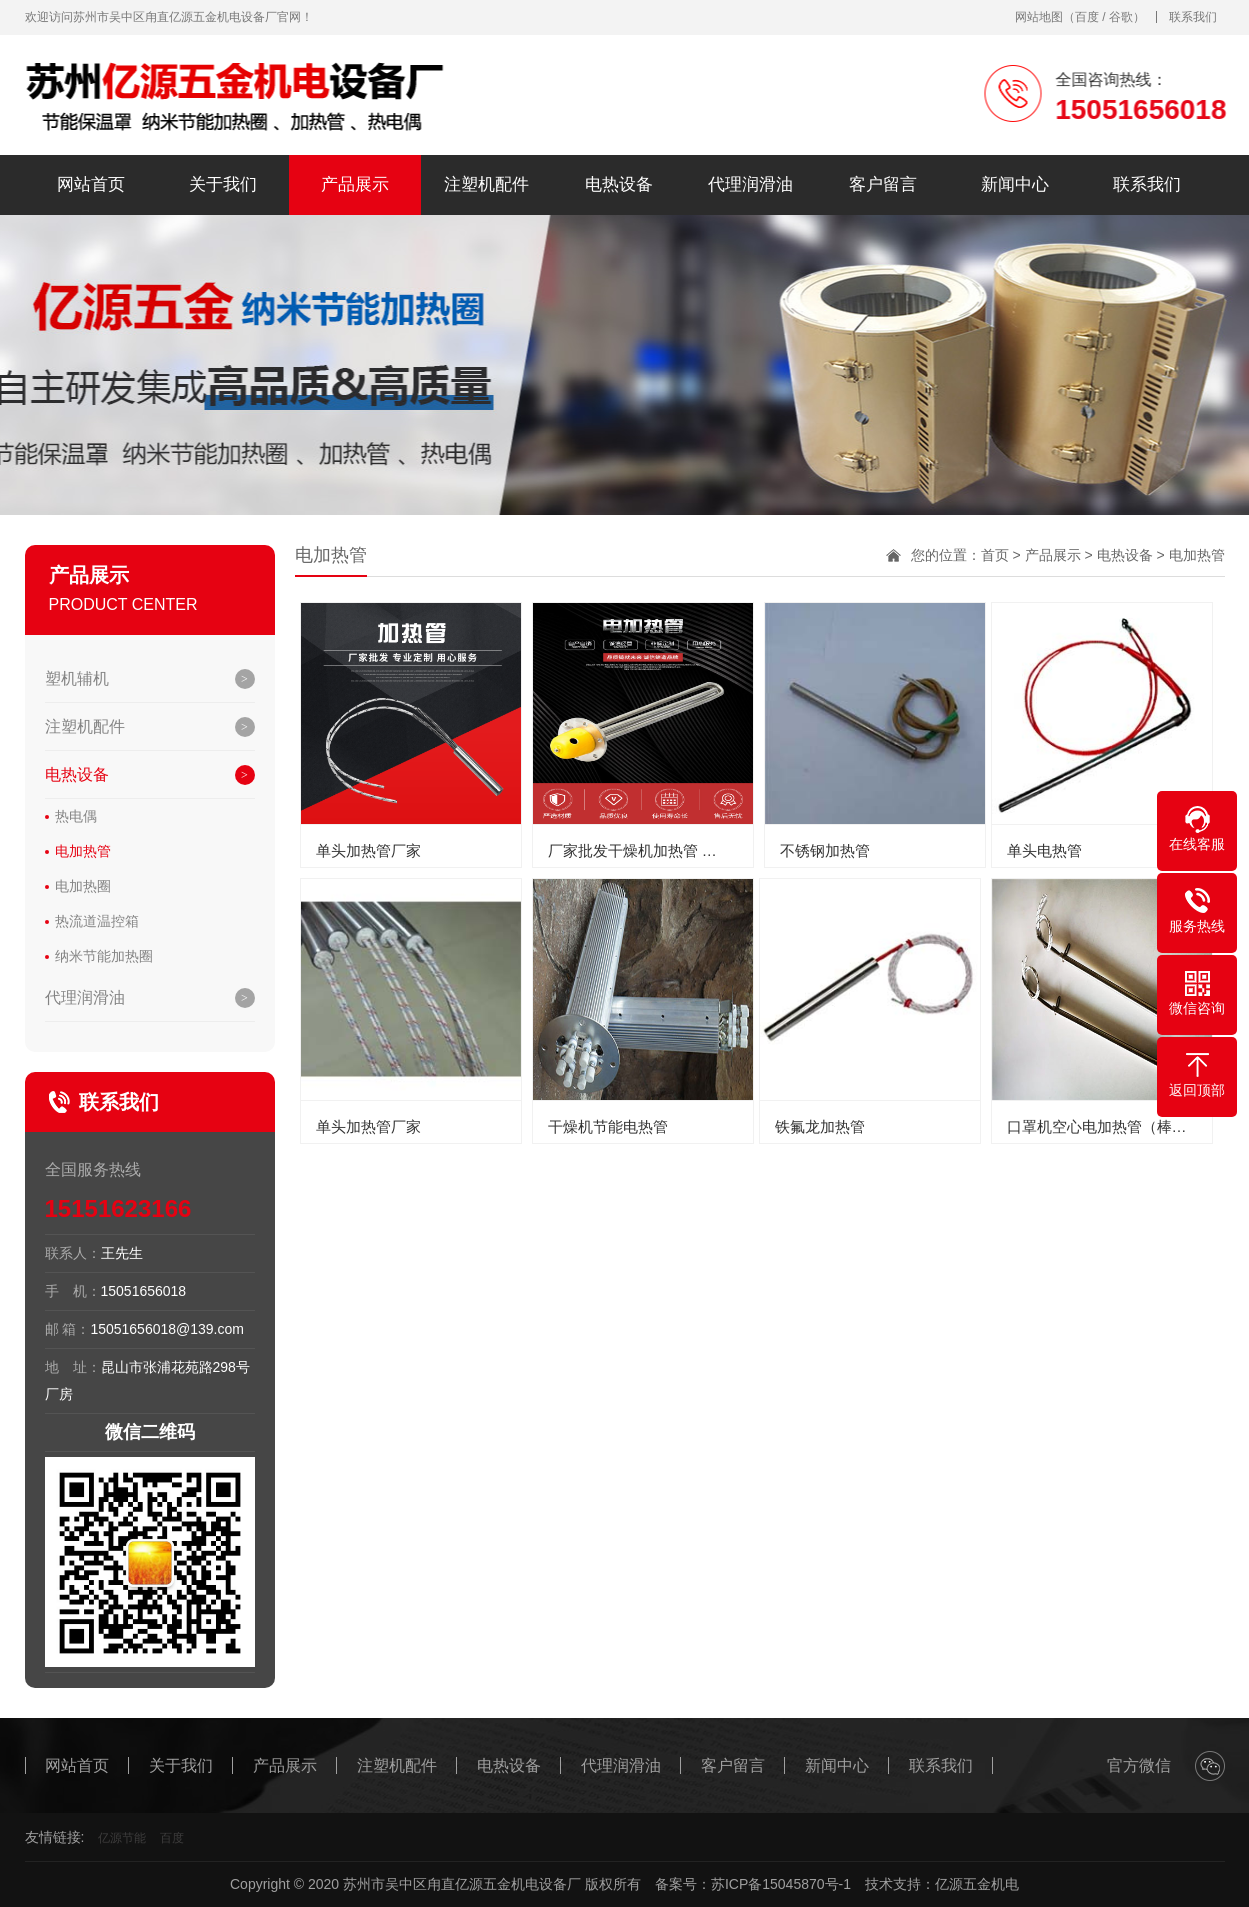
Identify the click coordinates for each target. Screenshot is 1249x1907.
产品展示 (355, 184)
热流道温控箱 (97, 921)
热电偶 (76, 816)
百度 (1087, 17)
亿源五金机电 (977, 1884)
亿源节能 (122, 1838)
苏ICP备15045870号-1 (781, 1884)
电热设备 (619, 184)
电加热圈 (83, 886)
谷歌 (1121, 17)
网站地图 (1039, 17)
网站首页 (91, 184)
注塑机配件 (486, 184)
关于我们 (223, 184)
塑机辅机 (77, 678)
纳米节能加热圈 (104, 956)
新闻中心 (1015, 184)
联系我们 (1193, 17)
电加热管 (83, 851)
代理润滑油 (750, 184)
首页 (995, 555)
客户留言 (883, 184)
